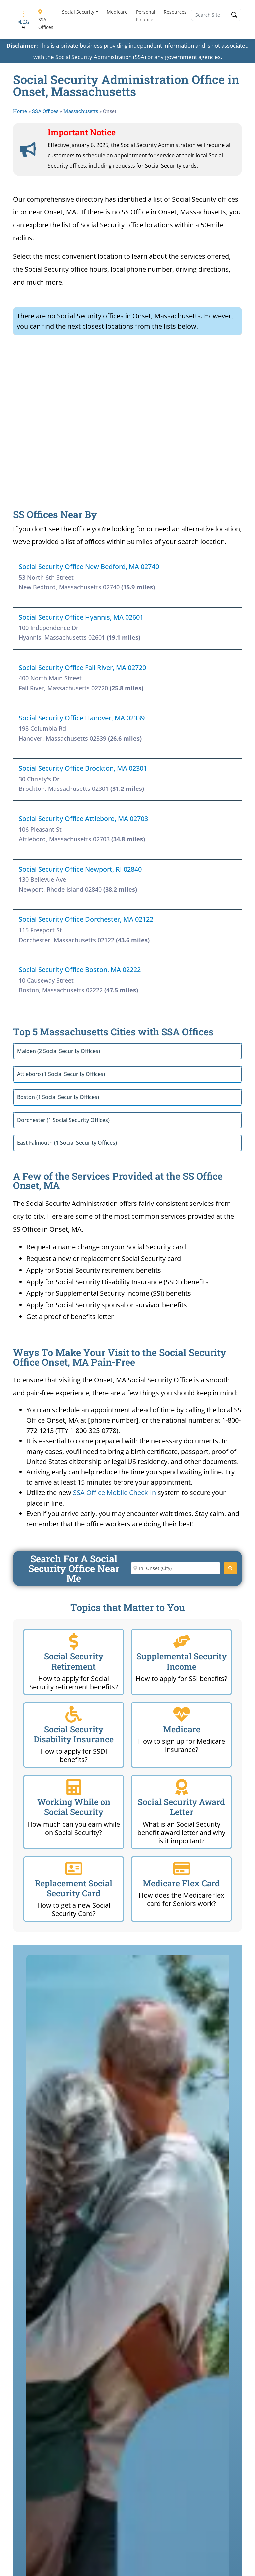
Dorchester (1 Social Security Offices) (63, 1119)
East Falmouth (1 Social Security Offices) (67, 1142)
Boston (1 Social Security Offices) (58, 1097)
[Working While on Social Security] (73, 1787)
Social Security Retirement (73, 1661)
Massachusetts (80, 111)
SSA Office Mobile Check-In (114, 1492)
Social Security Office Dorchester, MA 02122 (86, 919)
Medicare (117, 12)
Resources (175, 12)
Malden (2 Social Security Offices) (58, 1051)
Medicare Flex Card (181, 1883)
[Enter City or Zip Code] (175, 1568)
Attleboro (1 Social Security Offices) (61, 1074)
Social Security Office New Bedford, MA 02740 (89, 566)
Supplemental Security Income (181, 1661)
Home (20, 111)
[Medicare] (181, 1714)
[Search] (230, 1568)
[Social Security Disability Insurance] (73, 1714)
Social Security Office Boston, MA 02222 (80, 969)
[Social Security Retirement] (73, 1641)
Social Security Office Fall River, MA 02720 (82, 667)
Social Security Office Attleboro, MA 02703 (83, 818)
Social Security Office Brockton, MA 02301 (83, 768)
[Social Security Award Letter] (181, 1787)
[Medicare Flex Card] (181, 1868)
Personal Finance (145, 16)
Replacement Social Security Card (73, 1888)
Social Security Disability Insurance (74, 1734)
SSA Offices (45, 20)
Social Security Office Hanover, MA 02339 (82, 717)
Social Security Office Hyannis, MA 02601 (81, 617)
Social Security (78, 12)
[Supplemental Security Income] (181, 1641)
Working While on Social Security (73, 1806)
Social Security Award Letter (181, 1806)
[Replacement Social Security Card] (73, 1868)
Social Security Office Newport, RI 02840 (80, 869)
